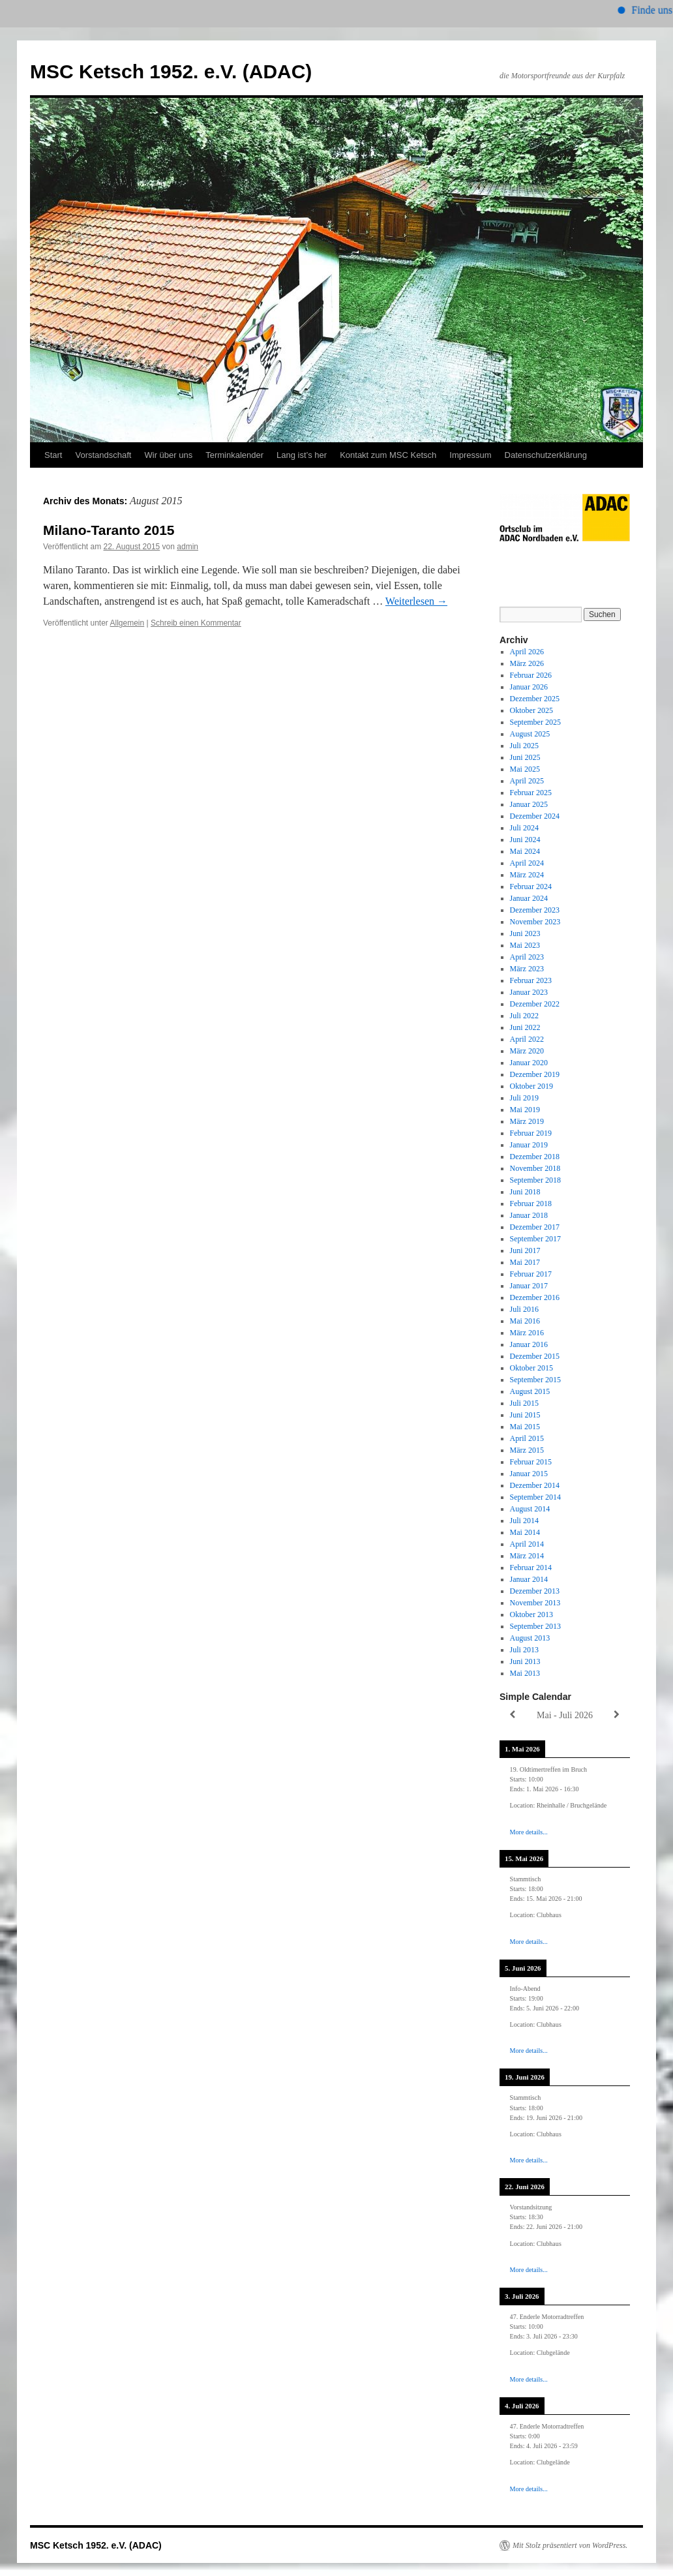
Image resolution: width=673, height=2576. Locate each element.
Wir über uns (168, 455)
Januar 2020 (529, 1062)
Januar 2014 (529, 1579)
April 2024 (527, 863)
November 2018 (535, 1168)
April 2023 (527, 957)
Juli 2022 (524, 1015)
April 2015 (527, 1438)
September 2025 (535, 722)
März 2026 (527, 663)
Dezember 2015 (535, 1356)
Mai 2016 (525, 1321)
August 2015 (530, 1391)
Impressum (470, 455)
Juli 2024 (524, 827)
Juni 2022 (525, 1027)
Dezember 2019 (535, 1074)
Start (53, 455)
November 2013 (535, 1602)
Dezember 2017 (535, 1227)
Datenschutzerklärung (546, 455)
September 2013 (535, 1626)
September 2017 (535, 1238)
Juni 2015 (525, 1414)
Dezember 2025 (535, 698)
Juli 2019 (524, 1097)
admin (187, 546)
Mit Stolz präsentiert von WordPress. (570, 2545)
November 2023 (535, 921)
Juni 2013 (525, 1661)
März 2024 (527, 874)
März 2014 (527, 1555)
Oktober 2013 (531, 1614)
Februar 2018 (531, 1203)
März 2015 (527, 1450)
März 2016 (527, 1332)
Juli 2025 (524, 745)
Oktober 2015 (531, 1367)
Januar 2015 (529, 1473)
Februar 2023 (531, 980)
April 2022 (527, 1039)
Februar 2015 (531, 1461)
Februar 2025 (531, 792)
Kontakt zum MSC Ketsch (388, 455)
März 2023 (527, 968)
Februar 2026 (531, 675)
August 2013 (530, 1638)
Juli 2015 (524, 1403)
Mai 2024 (525, 851)
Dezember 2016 (535, 1297)
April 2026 (527, 651)
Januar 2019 (529, 1144)
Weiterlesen (416, 601)
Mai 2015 (525, 1426)
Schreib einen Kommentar (196, 623)
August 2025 (530, 733)
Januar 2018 (529, 1215)
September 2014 (535, 1497)
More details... (529, 1832)
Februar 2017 (531, 1274)
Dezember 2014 (535, 1485)
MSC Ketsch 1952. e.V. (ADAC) (171, 71)
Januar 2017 (529, 1285)
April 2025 (527, 780)
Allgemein (127, 623)
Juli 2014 (524, 1520)
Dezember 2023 (535, 910)
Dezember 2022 (535, 1003)
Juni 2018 (525, 1191)
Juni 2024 (525, 839)
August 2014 (530, 1508)
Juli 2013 (524, 1649)
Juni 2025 (525, 757)
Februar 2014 (531, 1567)
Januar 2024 (529, 898)
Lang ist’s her (302, 455)
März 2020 (527, 1050)
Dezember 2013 (535, 1591)
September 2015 (535, 1379)
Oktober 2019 (531, 1086)
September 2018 (535, 1180)
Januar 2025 (529, 804)
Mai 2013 (525, 1673)
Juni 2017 (525, 1250)
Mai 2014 (525, 1532)
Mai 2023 (525, 945)
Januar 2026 (529, 686)
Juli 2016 (524, 1309)
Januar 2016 (529, 1344)
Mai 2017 (525, 1262)
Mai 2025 (525, 769)
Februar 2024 (531, 886)
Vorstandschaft (103, 455)
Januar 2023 (529, 992)
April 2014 (527, 1544)
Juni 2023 (525, 933)
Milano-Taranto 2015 (109, 530)
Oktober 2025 (531, 710)
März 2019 (527, 1121)
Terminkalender (234, 455)
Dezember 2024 (535, 816)
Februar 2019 (531, 1133)
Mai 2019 (525, 1109)
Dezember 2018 (535, 1156)
